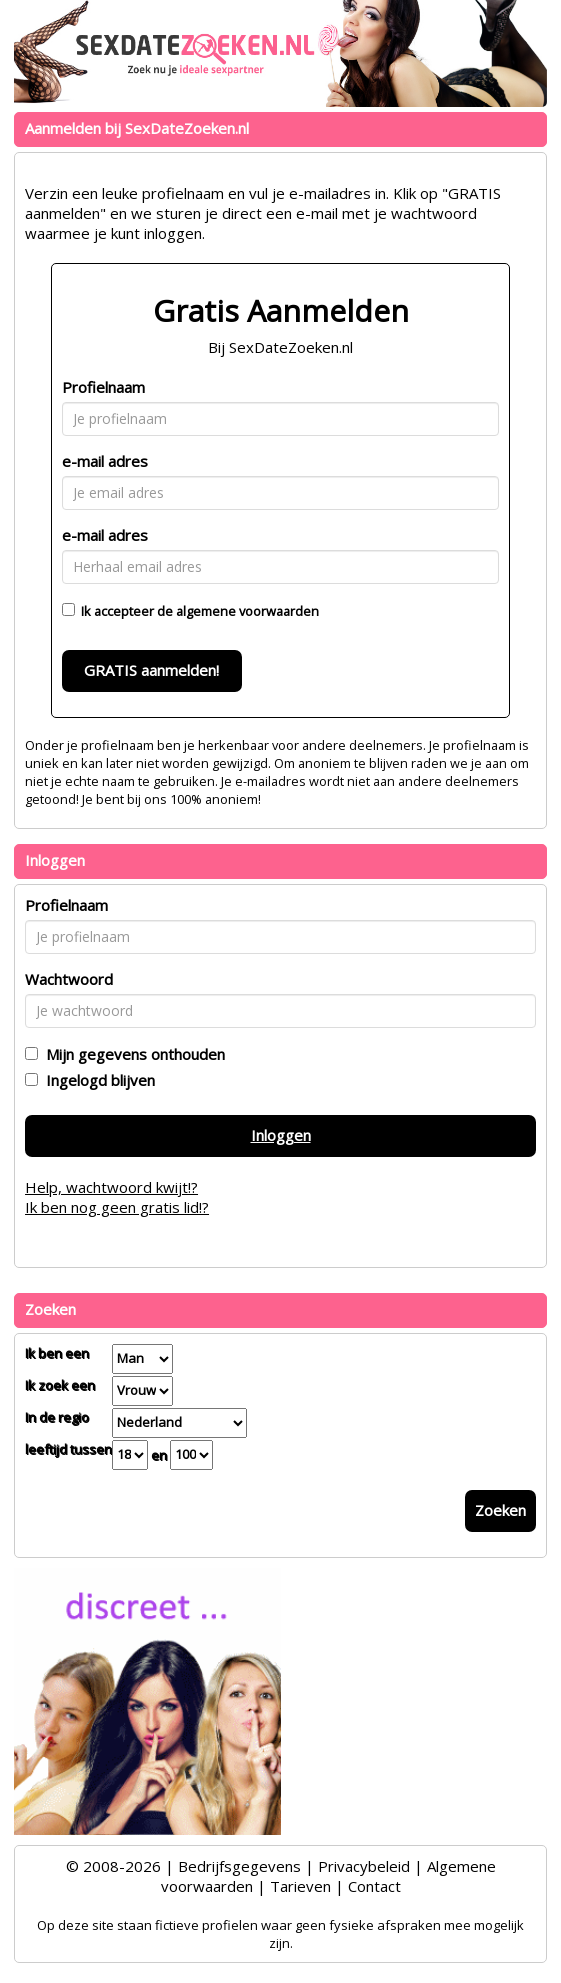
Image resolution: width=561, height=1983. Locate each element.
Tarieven (300, 1886)
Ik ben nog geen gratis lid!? (117, 1207)
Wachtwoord (69, 979)
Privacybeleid (364, 1866)
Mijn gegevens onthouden (131, 1054)
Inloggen (281, 1135)
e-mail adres (105, 461)
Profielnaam (103, 387)
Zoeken (500, 1510)
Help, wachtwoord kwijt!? (111, 1187)
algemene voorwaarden (247, 611)
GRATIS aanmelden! (151, 670)
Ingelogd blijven (96, 1080)
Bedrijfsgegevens (239, 1866)
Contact (374, 1886)
